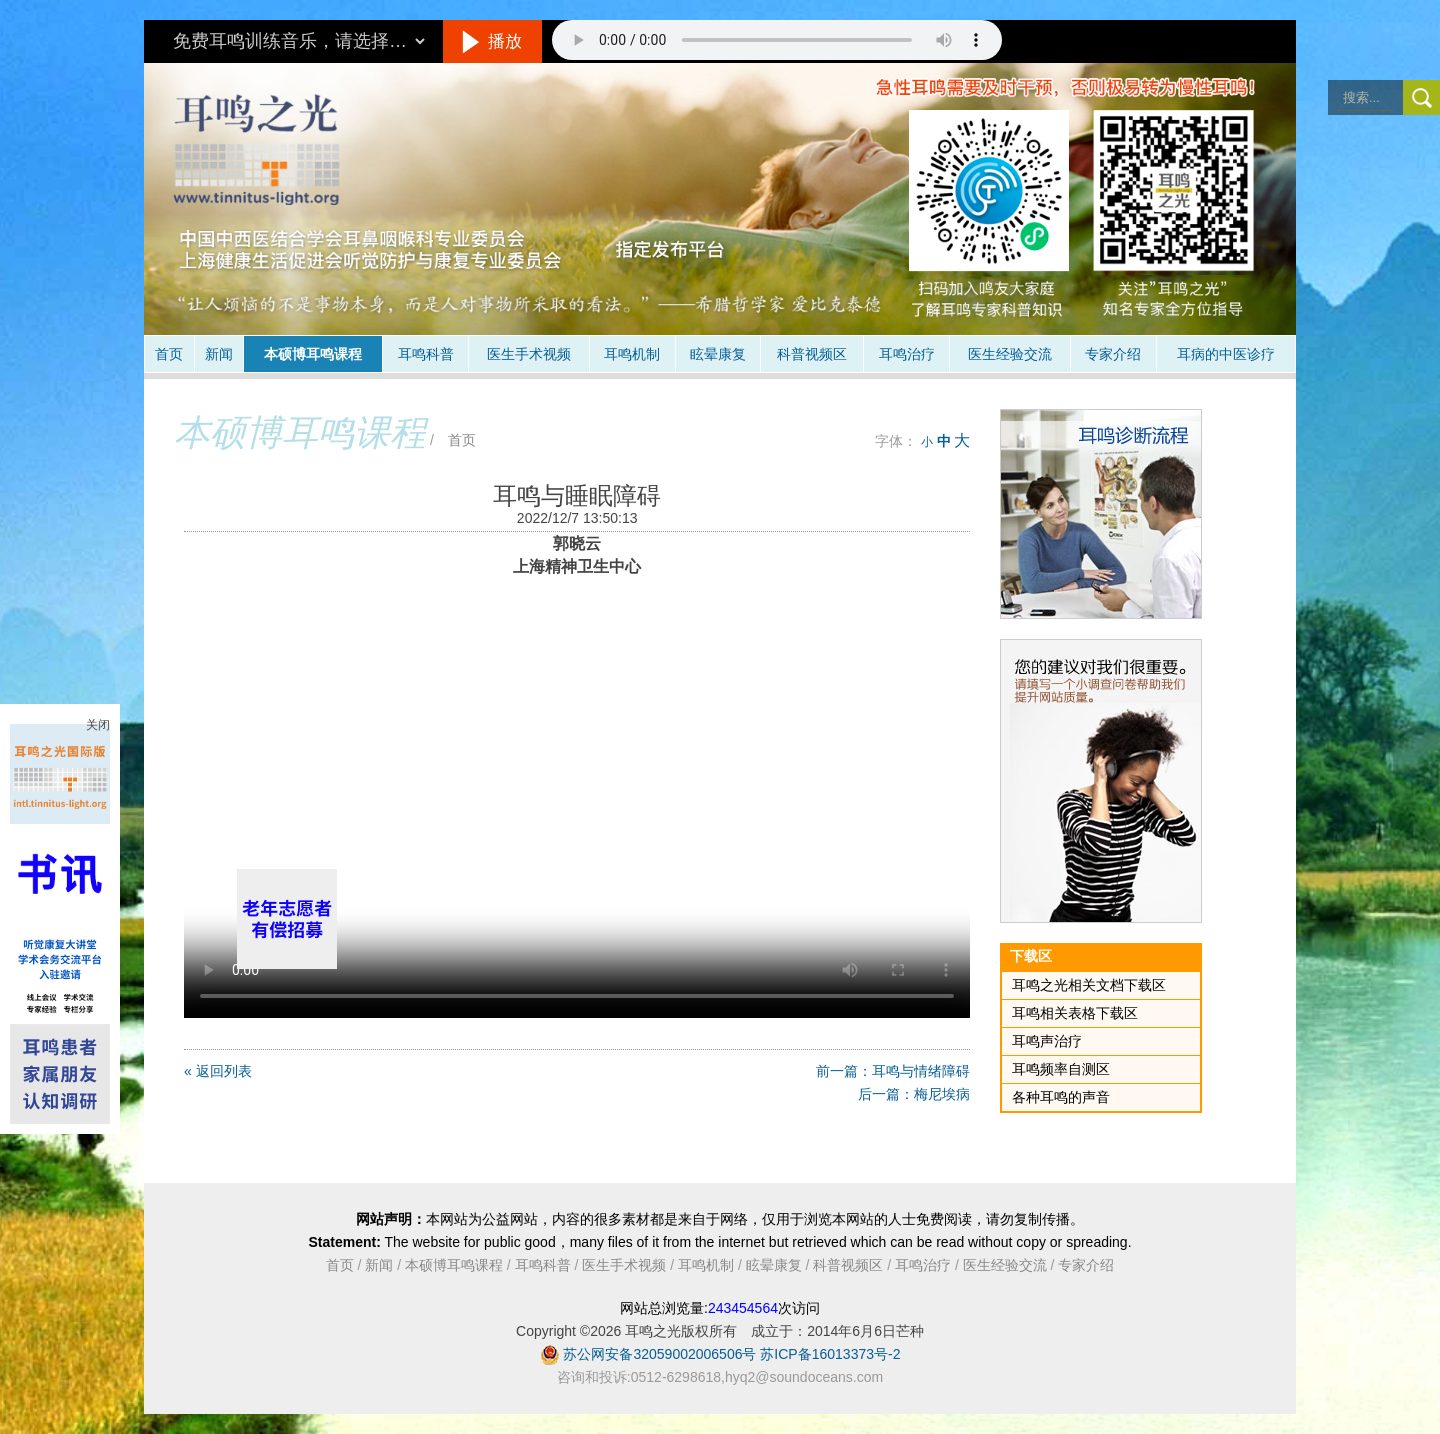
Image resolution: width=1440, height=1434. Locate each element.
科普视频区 (812, 354)
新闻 (219, 354)
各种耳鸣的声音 (1061, 1097)
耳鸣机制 (632, 354)
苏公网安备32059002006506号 (659, 1354)
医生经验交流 (1010, 354)
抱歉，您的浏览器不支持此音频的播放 (777, 40)
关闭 (98, 725)
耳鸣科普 (426, 354)
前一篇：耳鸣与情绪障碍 (893, 1071)
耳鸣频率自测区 (1061, 1069)
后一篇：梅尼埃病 (914, 1094)
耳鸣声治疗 (1047, 1041)
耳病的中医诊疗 (1226, 354)
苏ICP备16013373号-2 (830, 1354)
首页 (169, 354)
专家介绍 (1113, 354)
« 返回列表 (218, 1071)
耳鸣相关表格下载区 (1075, 1013)
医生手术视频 (529, 354)
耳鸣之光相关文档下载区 (1089, 985)
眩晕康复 (718, 354)
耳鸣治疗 (907, 354)
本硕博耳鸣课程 (313, 354)
